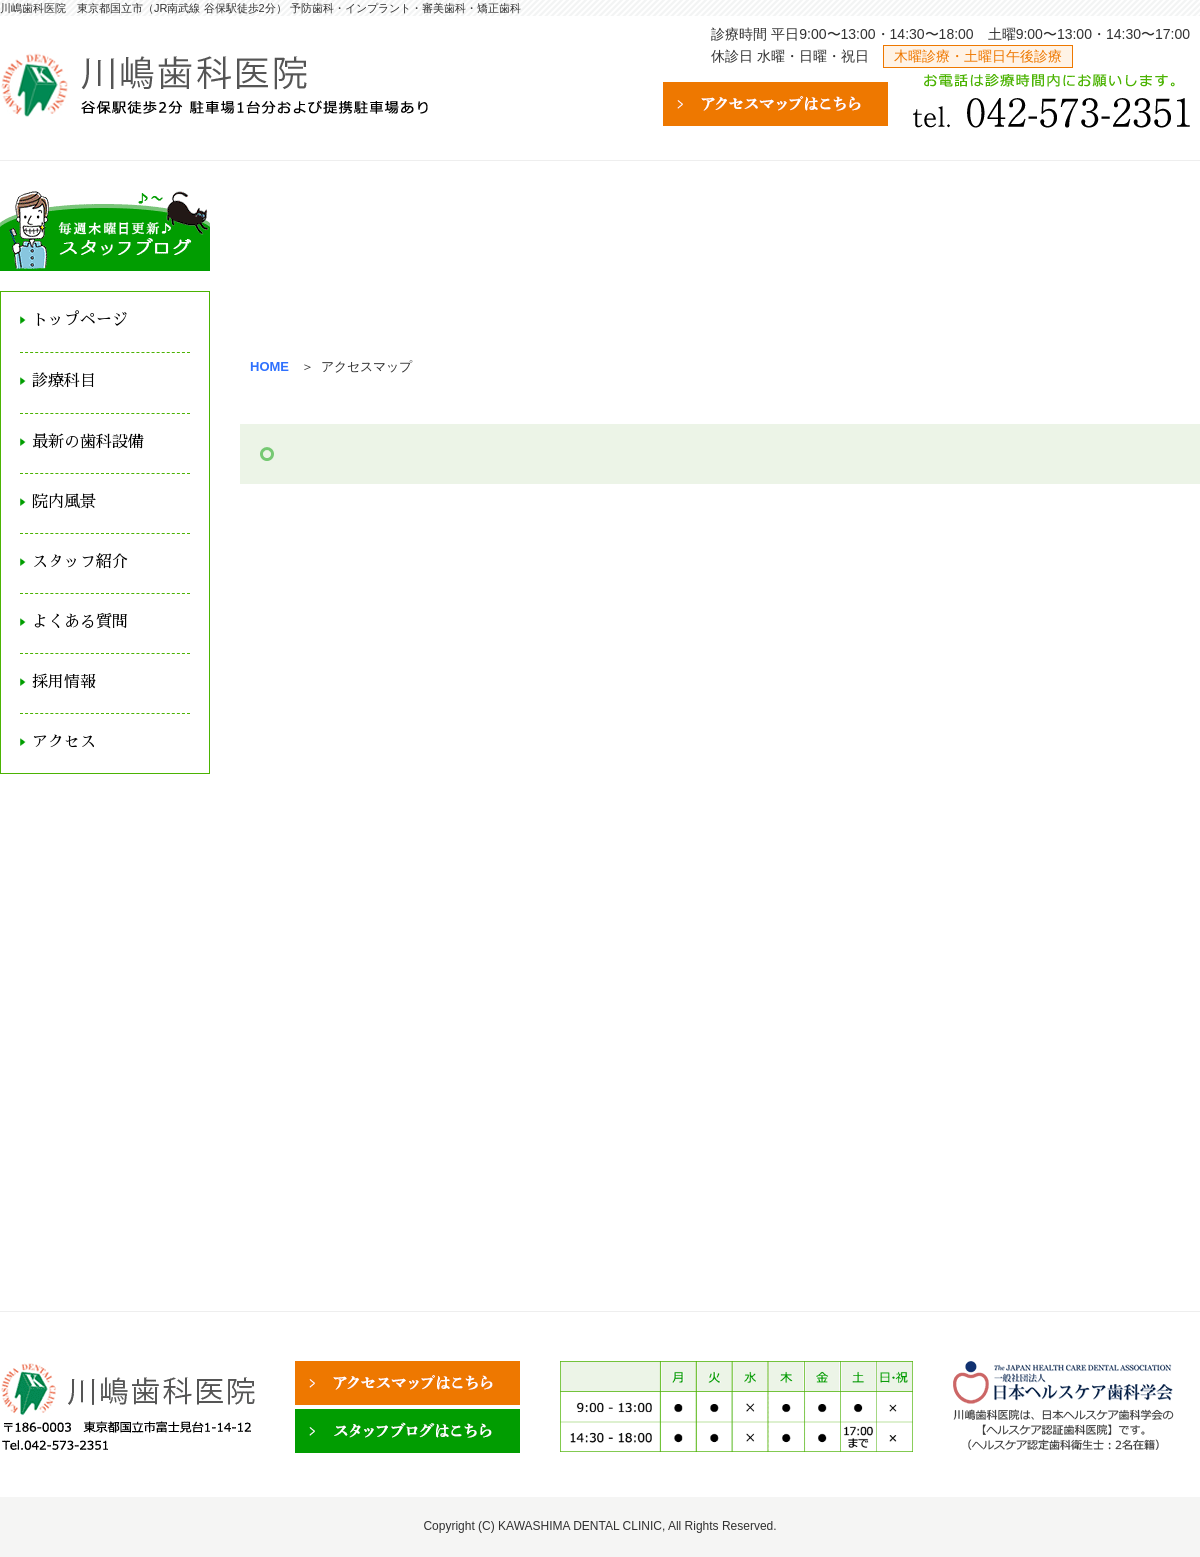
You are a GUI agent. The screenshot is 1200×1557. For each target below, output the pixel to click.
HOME (269, 366)
